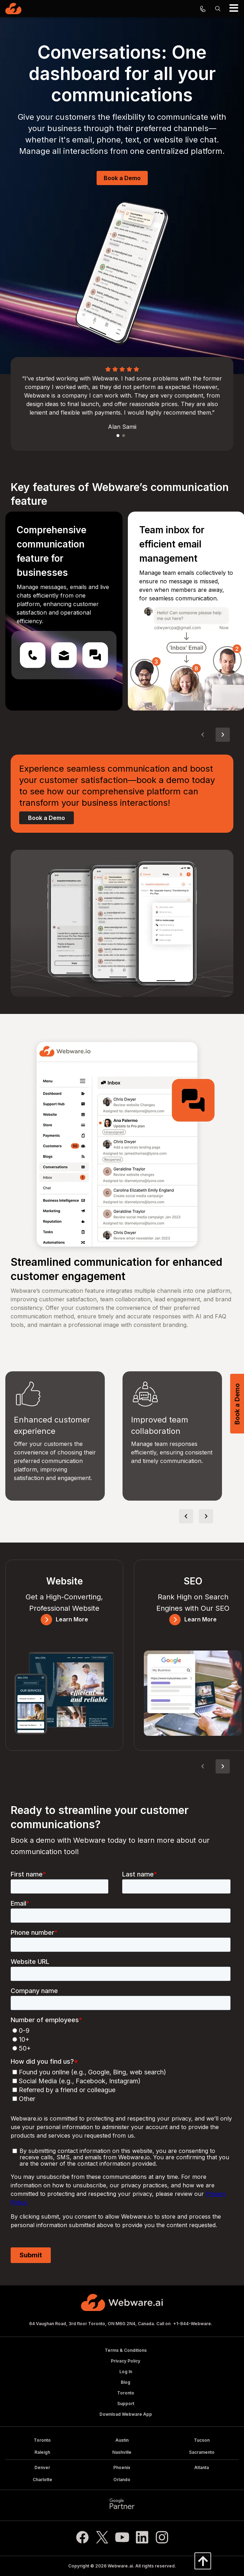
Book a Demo (122, 178)
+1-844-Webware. (192, 2323)
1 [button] (118, 436)
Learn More (64, 1619)
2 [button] (123, 436)
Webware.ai (120, 2566)
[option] (122, 401)
